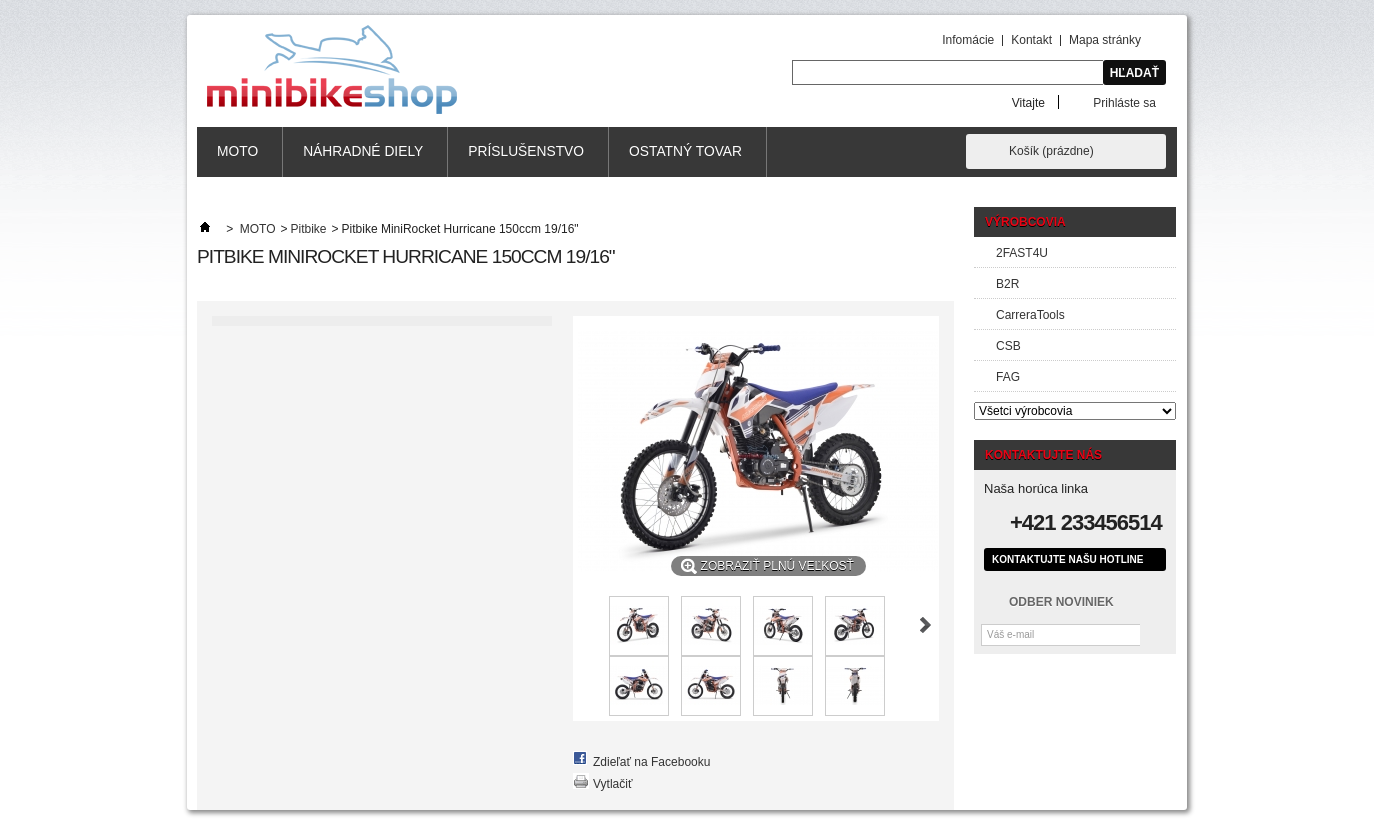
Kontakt (1031, 40)
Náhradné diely (363, 151)
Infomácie (968, 40)
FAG (1008, 377)
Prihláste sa (1124, 102)
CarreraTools (1030, 315)
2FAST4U (1022, 253)
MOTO (237, 151)
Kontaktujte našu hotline (1067, 559)
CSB (1008, 346)
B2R (1007, 284)
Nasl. (925, 625)
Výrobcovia (1025, 222)
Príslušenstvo (526, 151)
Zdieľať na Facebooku (651, 762)
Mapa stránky (1105, 40)
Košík (1051, 151)
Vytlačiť (612, 784)
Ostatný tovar (685, 151)
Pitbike (309, 229)
